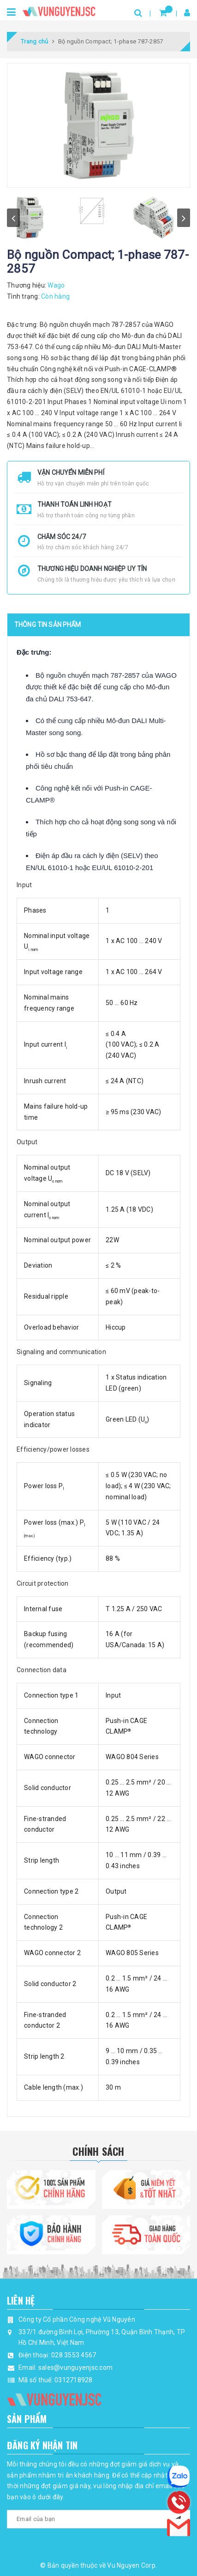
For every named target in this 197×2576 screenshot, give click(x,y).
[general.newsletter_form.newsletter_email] (98, 2519)
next (183, 218)
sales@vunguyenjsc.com (75, 2367)
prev (13, 218)
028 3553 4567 (73, 2355)
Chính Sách (98, 2151)
